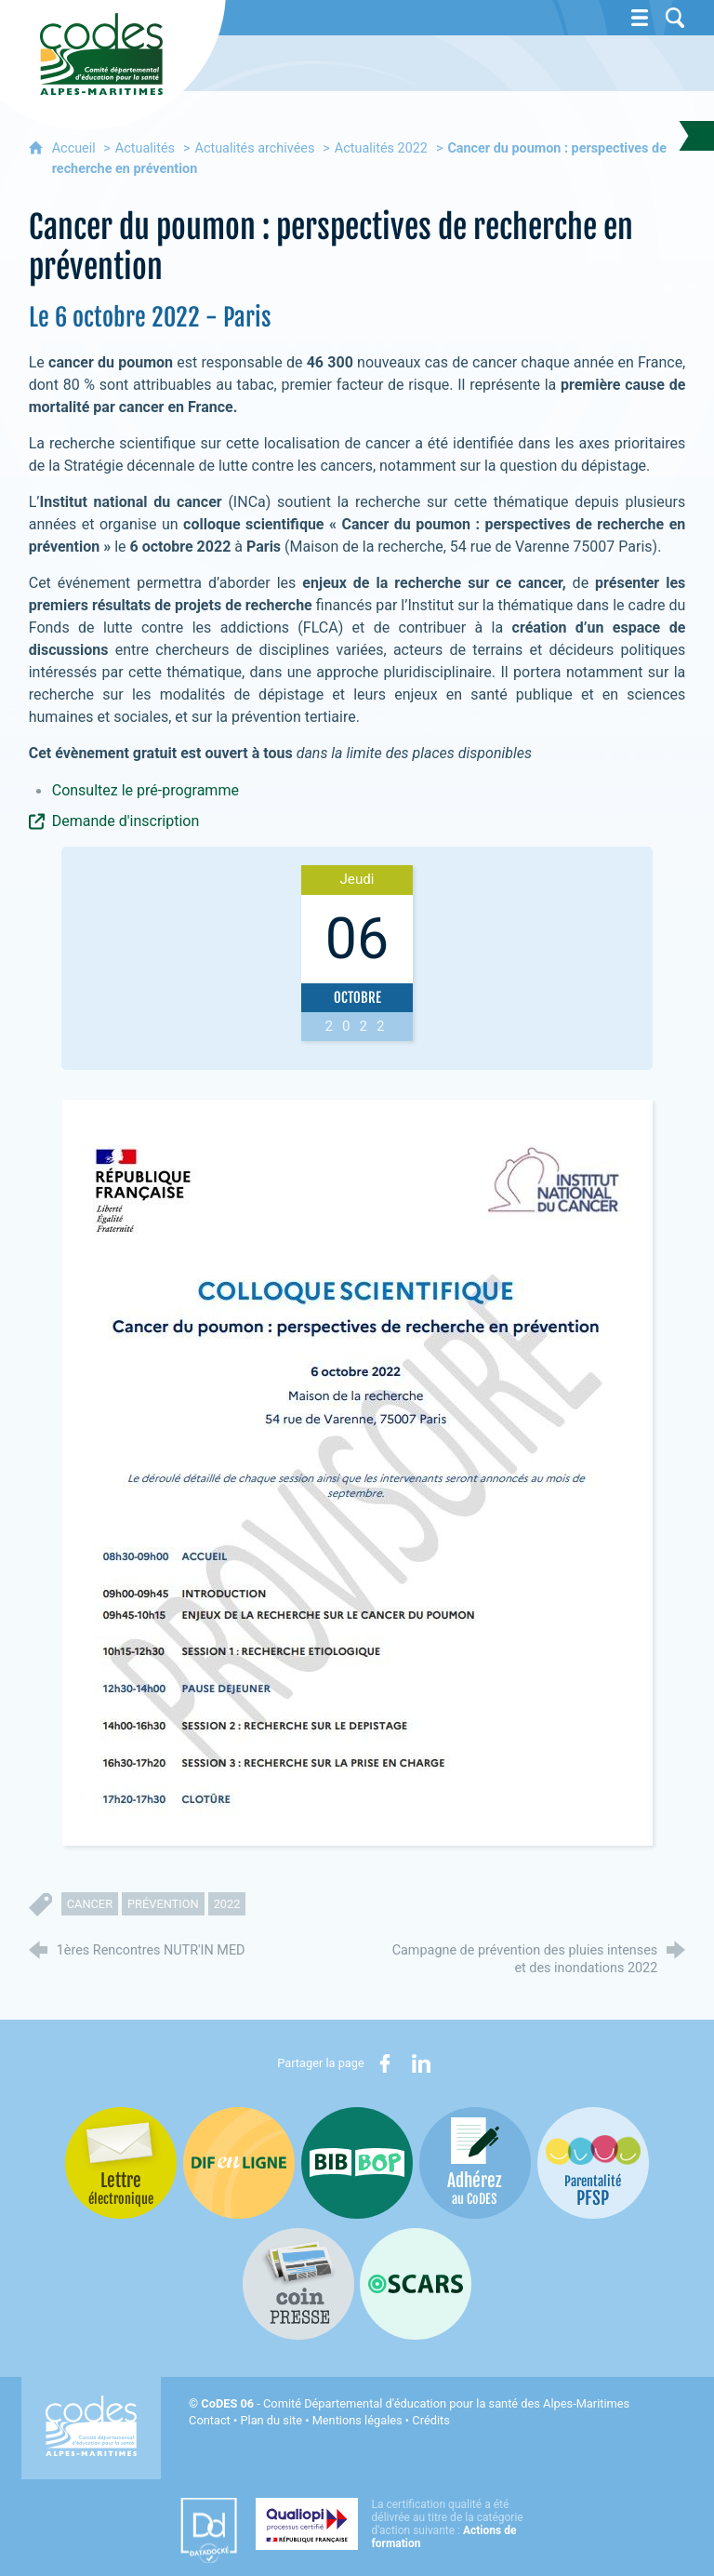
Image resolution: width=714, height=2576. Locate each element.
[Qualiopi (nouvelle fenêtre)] (395, 2524)
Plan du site (271, 2420)
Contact (210, 2420)
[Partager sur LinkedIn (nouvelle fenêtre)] (421, 2063)
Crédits (430, 2420)
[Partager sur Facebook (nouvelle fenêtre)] (385, 2063)
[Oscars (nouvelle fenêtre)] (415, 2284)
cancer (89, 1904)
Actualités (145, 148)
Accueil (75, 148)
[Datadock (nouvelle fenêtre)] (208, 2530)
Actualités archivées (255, 148)
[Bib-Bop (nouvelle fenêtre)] (357, 2163)
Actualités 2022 (381, 148)
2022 (227, 1904)
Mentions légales (357, 2420)
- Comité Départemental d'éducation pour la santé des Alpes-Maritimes (415, 2403)
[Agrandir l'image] (357, 1471)
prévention (163, 1904)
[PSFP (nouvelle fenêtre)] (593, 2163)
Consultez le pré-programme (145, 790)
